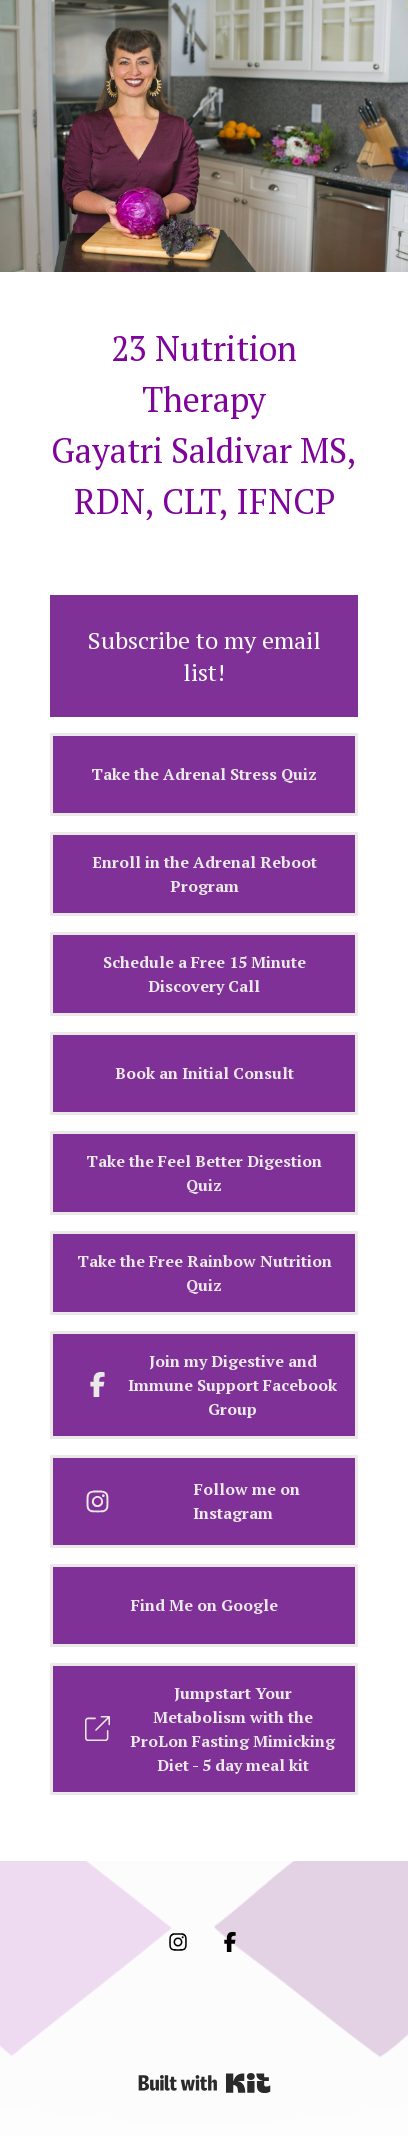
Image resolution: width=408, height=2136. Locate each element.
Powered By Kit (204, 2083)
